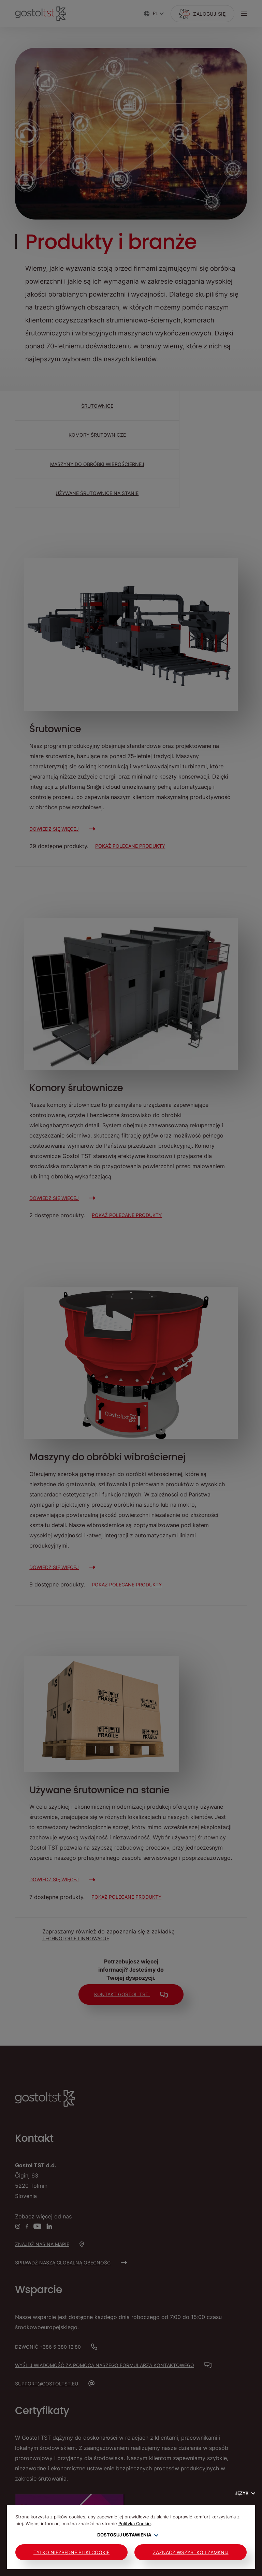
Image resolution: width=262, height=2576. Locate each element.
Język (245, 2493)
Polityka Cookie (134, 2523)
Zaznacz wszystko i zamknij (191, 2552)
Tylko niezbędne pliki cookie (71, 2552)
